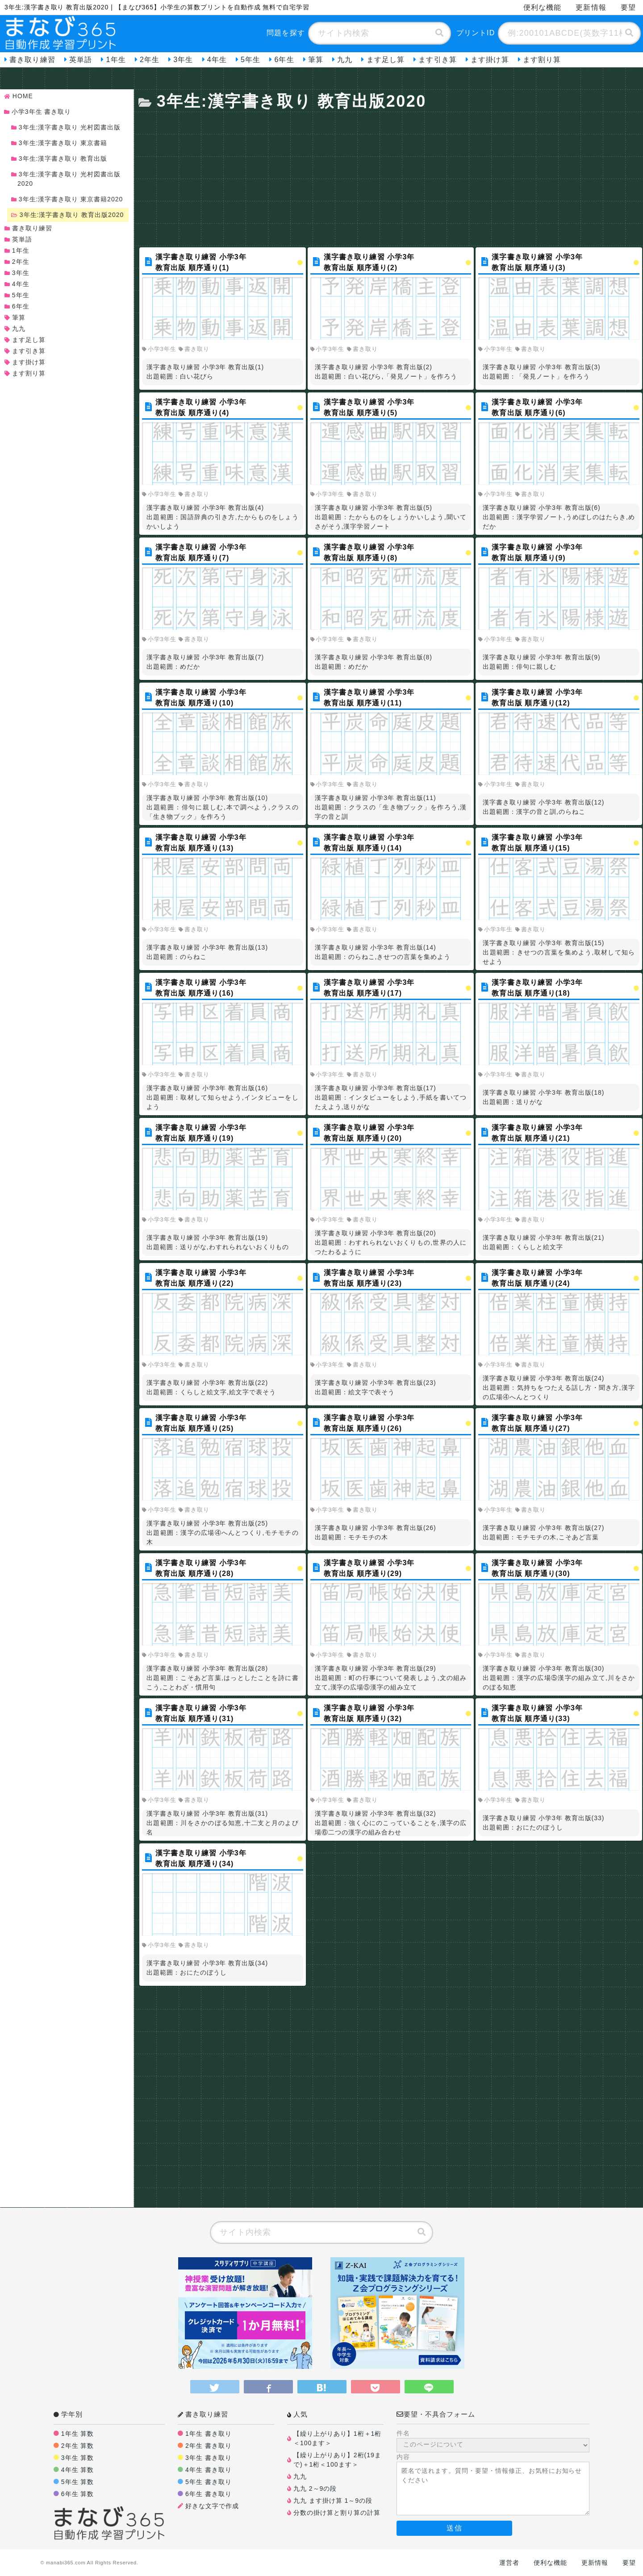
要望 (628, 7)
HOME (20, 96)
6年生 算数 (77, 2493)
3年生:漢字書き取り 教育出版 (60, 158)
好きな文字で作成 (212, 2505)
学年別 (68, 2414)
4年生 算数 (77, 2469)
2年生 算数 (77, 2445)
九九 (344, 59)
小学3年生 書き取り (39, 111)
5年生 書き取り (208, 2481)
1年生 (115, 59)
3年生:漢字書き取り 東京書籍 (60, 142)
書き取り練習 (32, 59)
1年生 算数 (77, 2433)
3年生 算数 (77, 2457)
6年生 (284, 59)
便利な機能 (542, 7)
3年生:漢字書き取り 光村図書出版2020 (67, 179)
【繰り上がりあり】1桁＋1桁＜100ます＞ (337, 2438)
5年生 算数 (77, 2481)
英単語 (80, 59)
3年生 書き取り (208, 2457)
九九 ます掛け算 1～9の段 (332, 2500)
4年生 (217, 59)
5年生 (250, 59)
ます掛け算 (490, 59)
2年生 (149, 59)
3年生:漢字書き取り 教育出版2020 (69, 214)
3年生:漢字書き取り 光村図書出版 (67, 127)
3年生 (183, 59)
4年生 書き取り (208, 2469)
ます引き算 (437, 59)
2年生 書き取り (208, 2445)
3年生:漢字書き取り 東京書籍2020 (68, 199)
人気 (297, 2414)
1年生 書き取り (208, 2433)
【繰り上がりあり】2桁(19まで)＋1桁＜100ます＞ (337, 2459)
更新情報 (591, 7)
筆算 (315, 59)
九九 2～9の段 (315, 2488)
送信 (454, 2528)
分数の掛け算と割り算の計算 (336, 2512)
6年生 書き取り (208, 2493)
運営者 (509, 2562)
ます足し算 (386, 59)
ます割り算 (542, 59)
